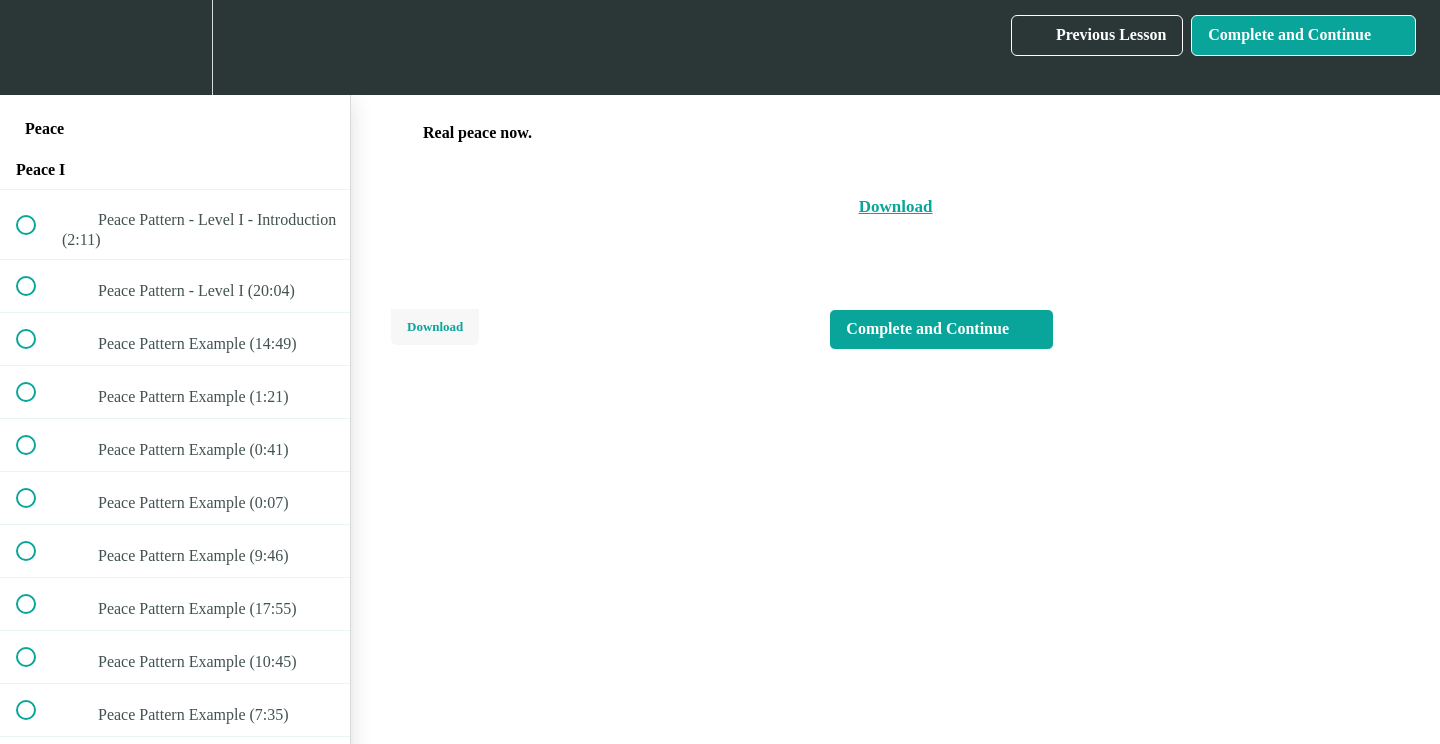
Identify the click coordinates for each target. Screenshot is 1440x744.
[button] (37, 47)
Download (435, 326)
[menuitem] (175, 47)
